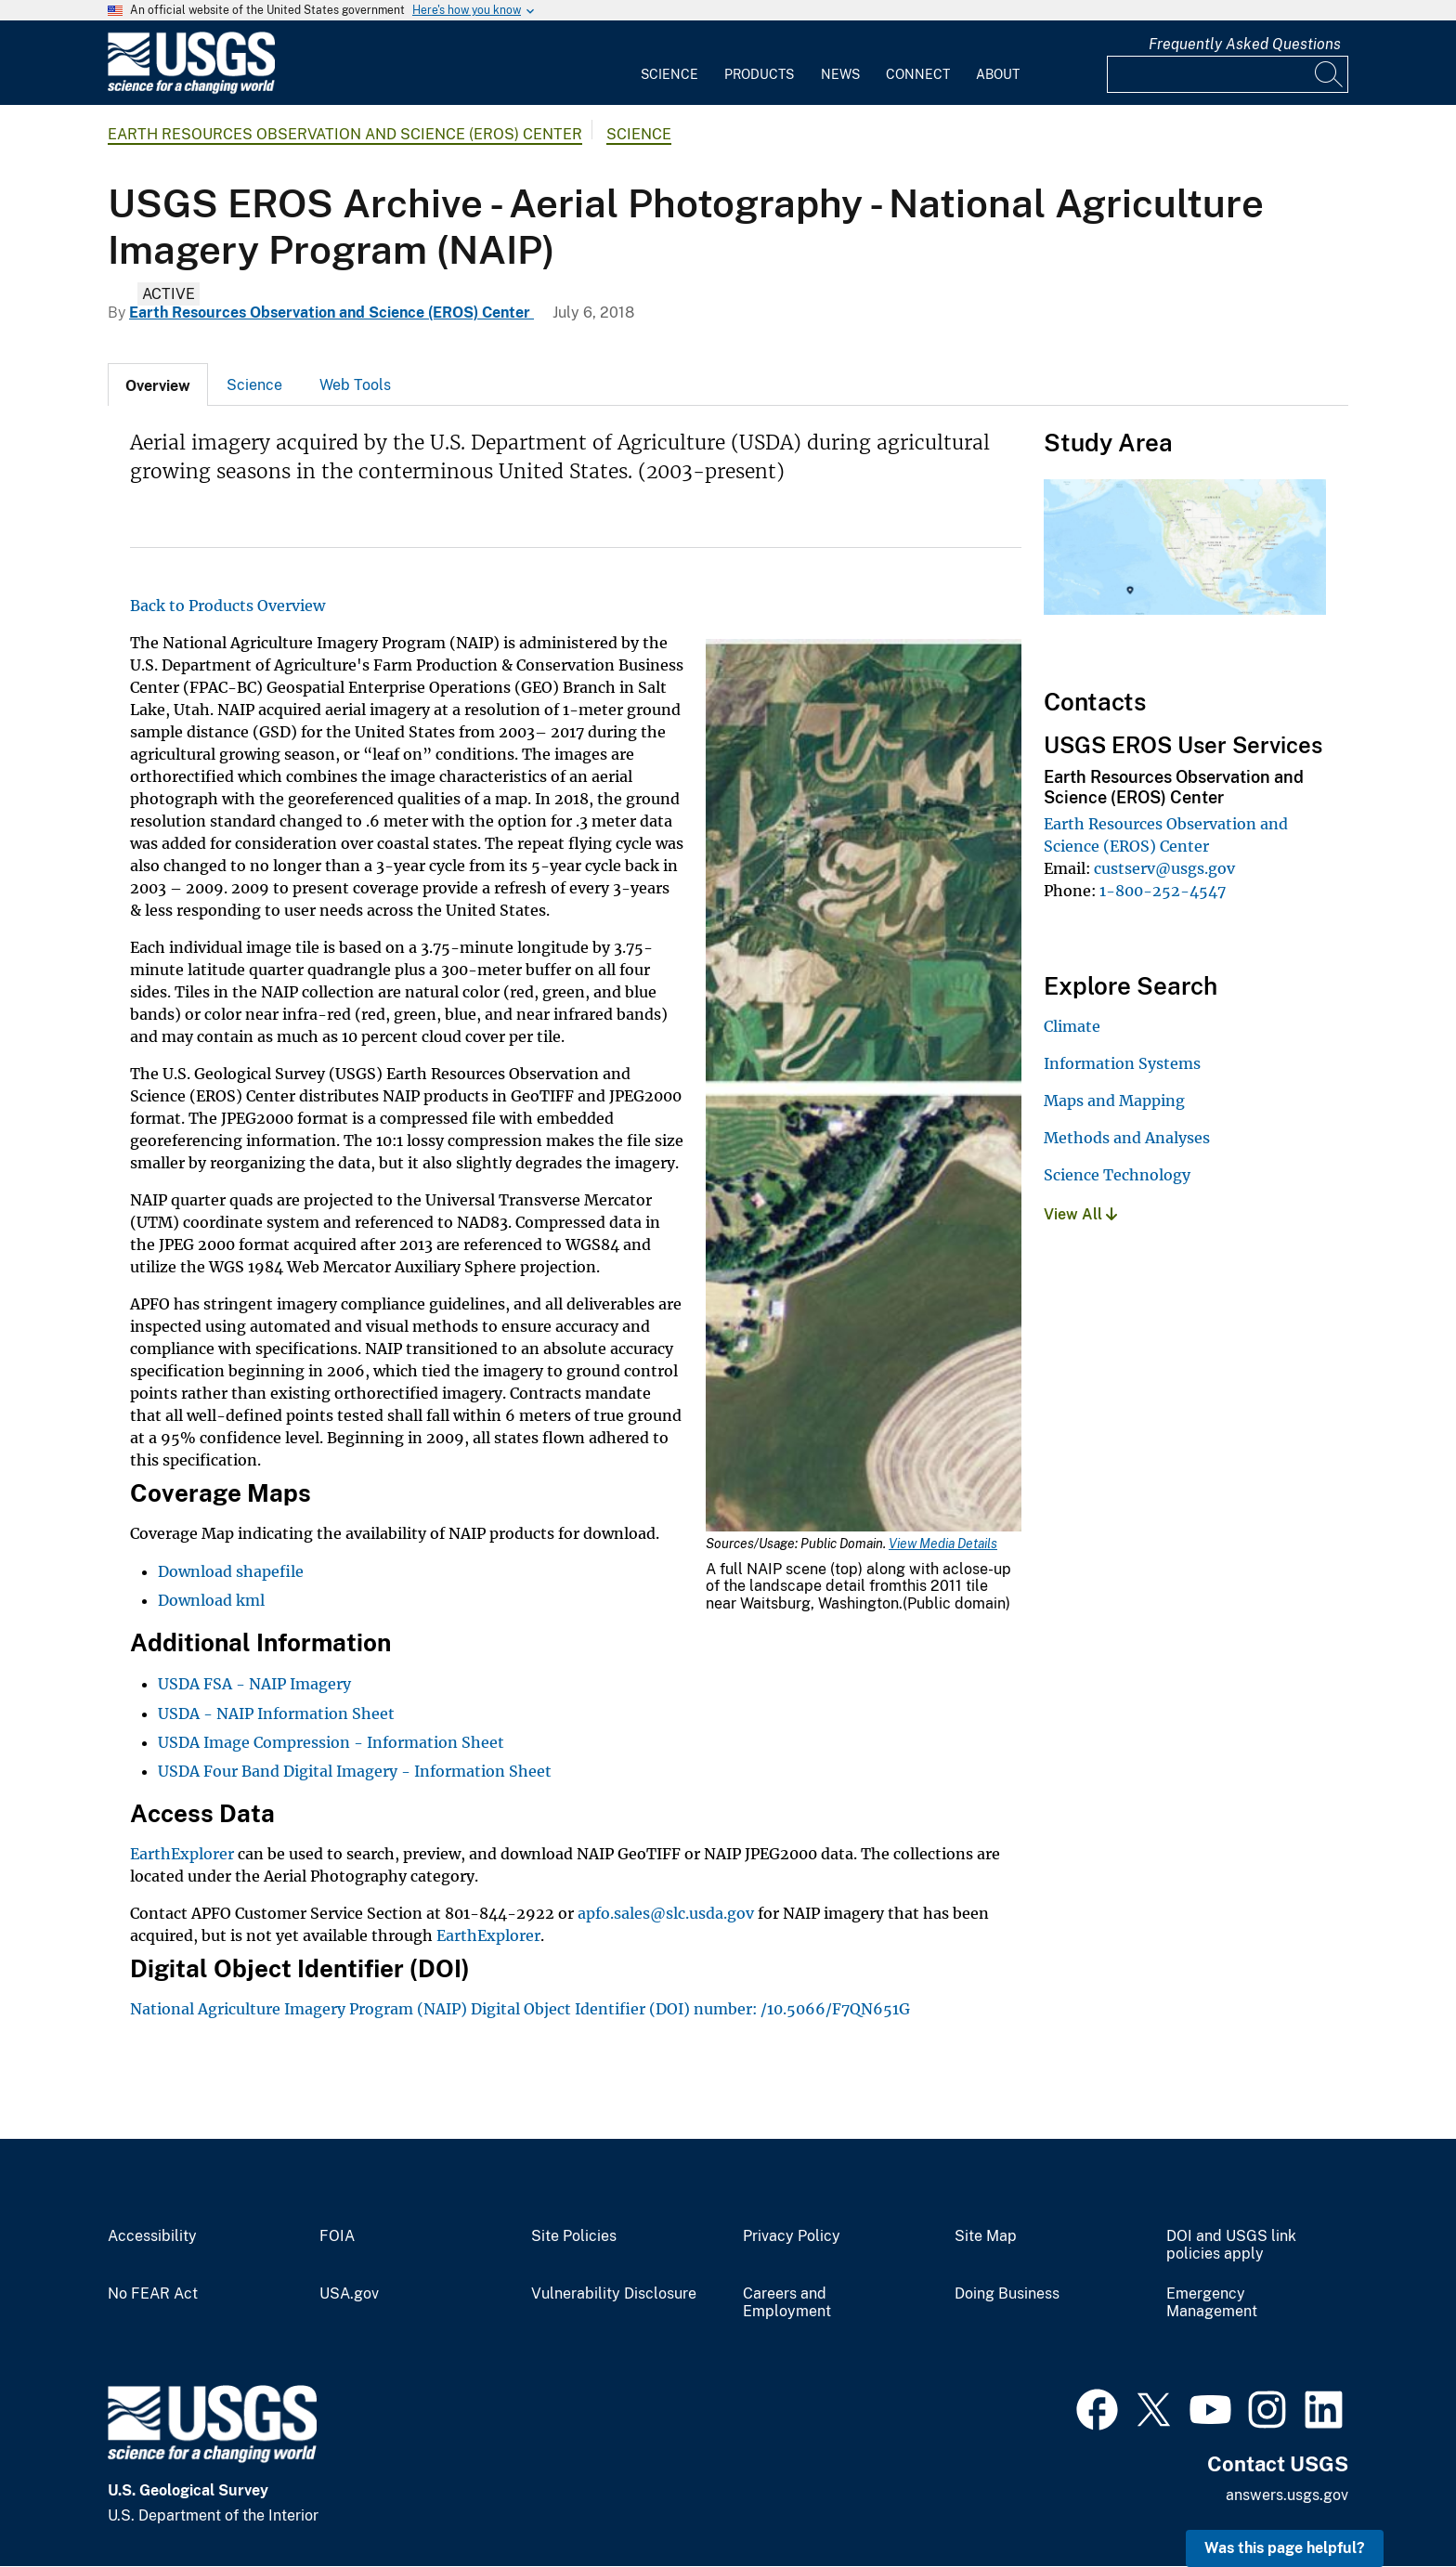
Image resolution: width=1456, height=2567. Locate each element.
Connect (918, 74)
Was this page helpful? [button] (1284, 2548)
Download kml (211, 1600)
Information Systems (1122, 1063)
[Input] (1227, 74)
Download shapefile (231, 1571)
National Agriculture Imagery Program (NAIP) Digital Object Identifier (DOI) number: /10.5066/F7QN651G (520, 2009)
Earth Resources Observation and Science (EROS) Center (345, 134)
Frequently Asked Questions (1245, 44)
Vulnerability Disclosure (613, 2294)
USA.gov (349, 2294)
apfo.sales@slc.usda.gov (666, 1913)
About (998, 74)
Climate (1072, 1026)
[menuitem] (669, 63)
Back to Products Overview (227, 605)
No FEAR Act (153, 2294)
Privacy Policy (791, 2236)
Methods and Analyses (1127, 1137)
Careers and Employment (787, 2303)
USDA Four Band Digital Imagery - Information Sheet (355, 1771)
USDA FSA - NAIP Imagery (254, 1683)
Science (669, 74)
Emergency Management (1211, 2303)
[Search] (1329, 74)
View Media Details (943, 1543)
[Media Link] (863, 1087)
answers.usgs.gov (1287, 2495)
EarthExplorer (182, 1853)
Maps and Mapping (1114, 1100)
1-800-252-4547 (1162, 890)
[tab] (158, 384)
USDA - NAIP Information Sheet (276, 1713)
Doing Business (1007, 2294)
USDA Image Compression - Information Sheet (331, 1742)
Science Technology (1117, 1175)
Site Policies (574, 2236)
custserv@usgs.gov (1164, 868)
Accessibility (152, 2236)
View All (1080, 1214)
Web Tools (355, 385)
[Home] (191, 89)
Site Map (986, 2236)
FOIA (337, 2236)
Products (759, 74)
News (840, 74)
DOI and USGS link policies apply (1231, 2245)
